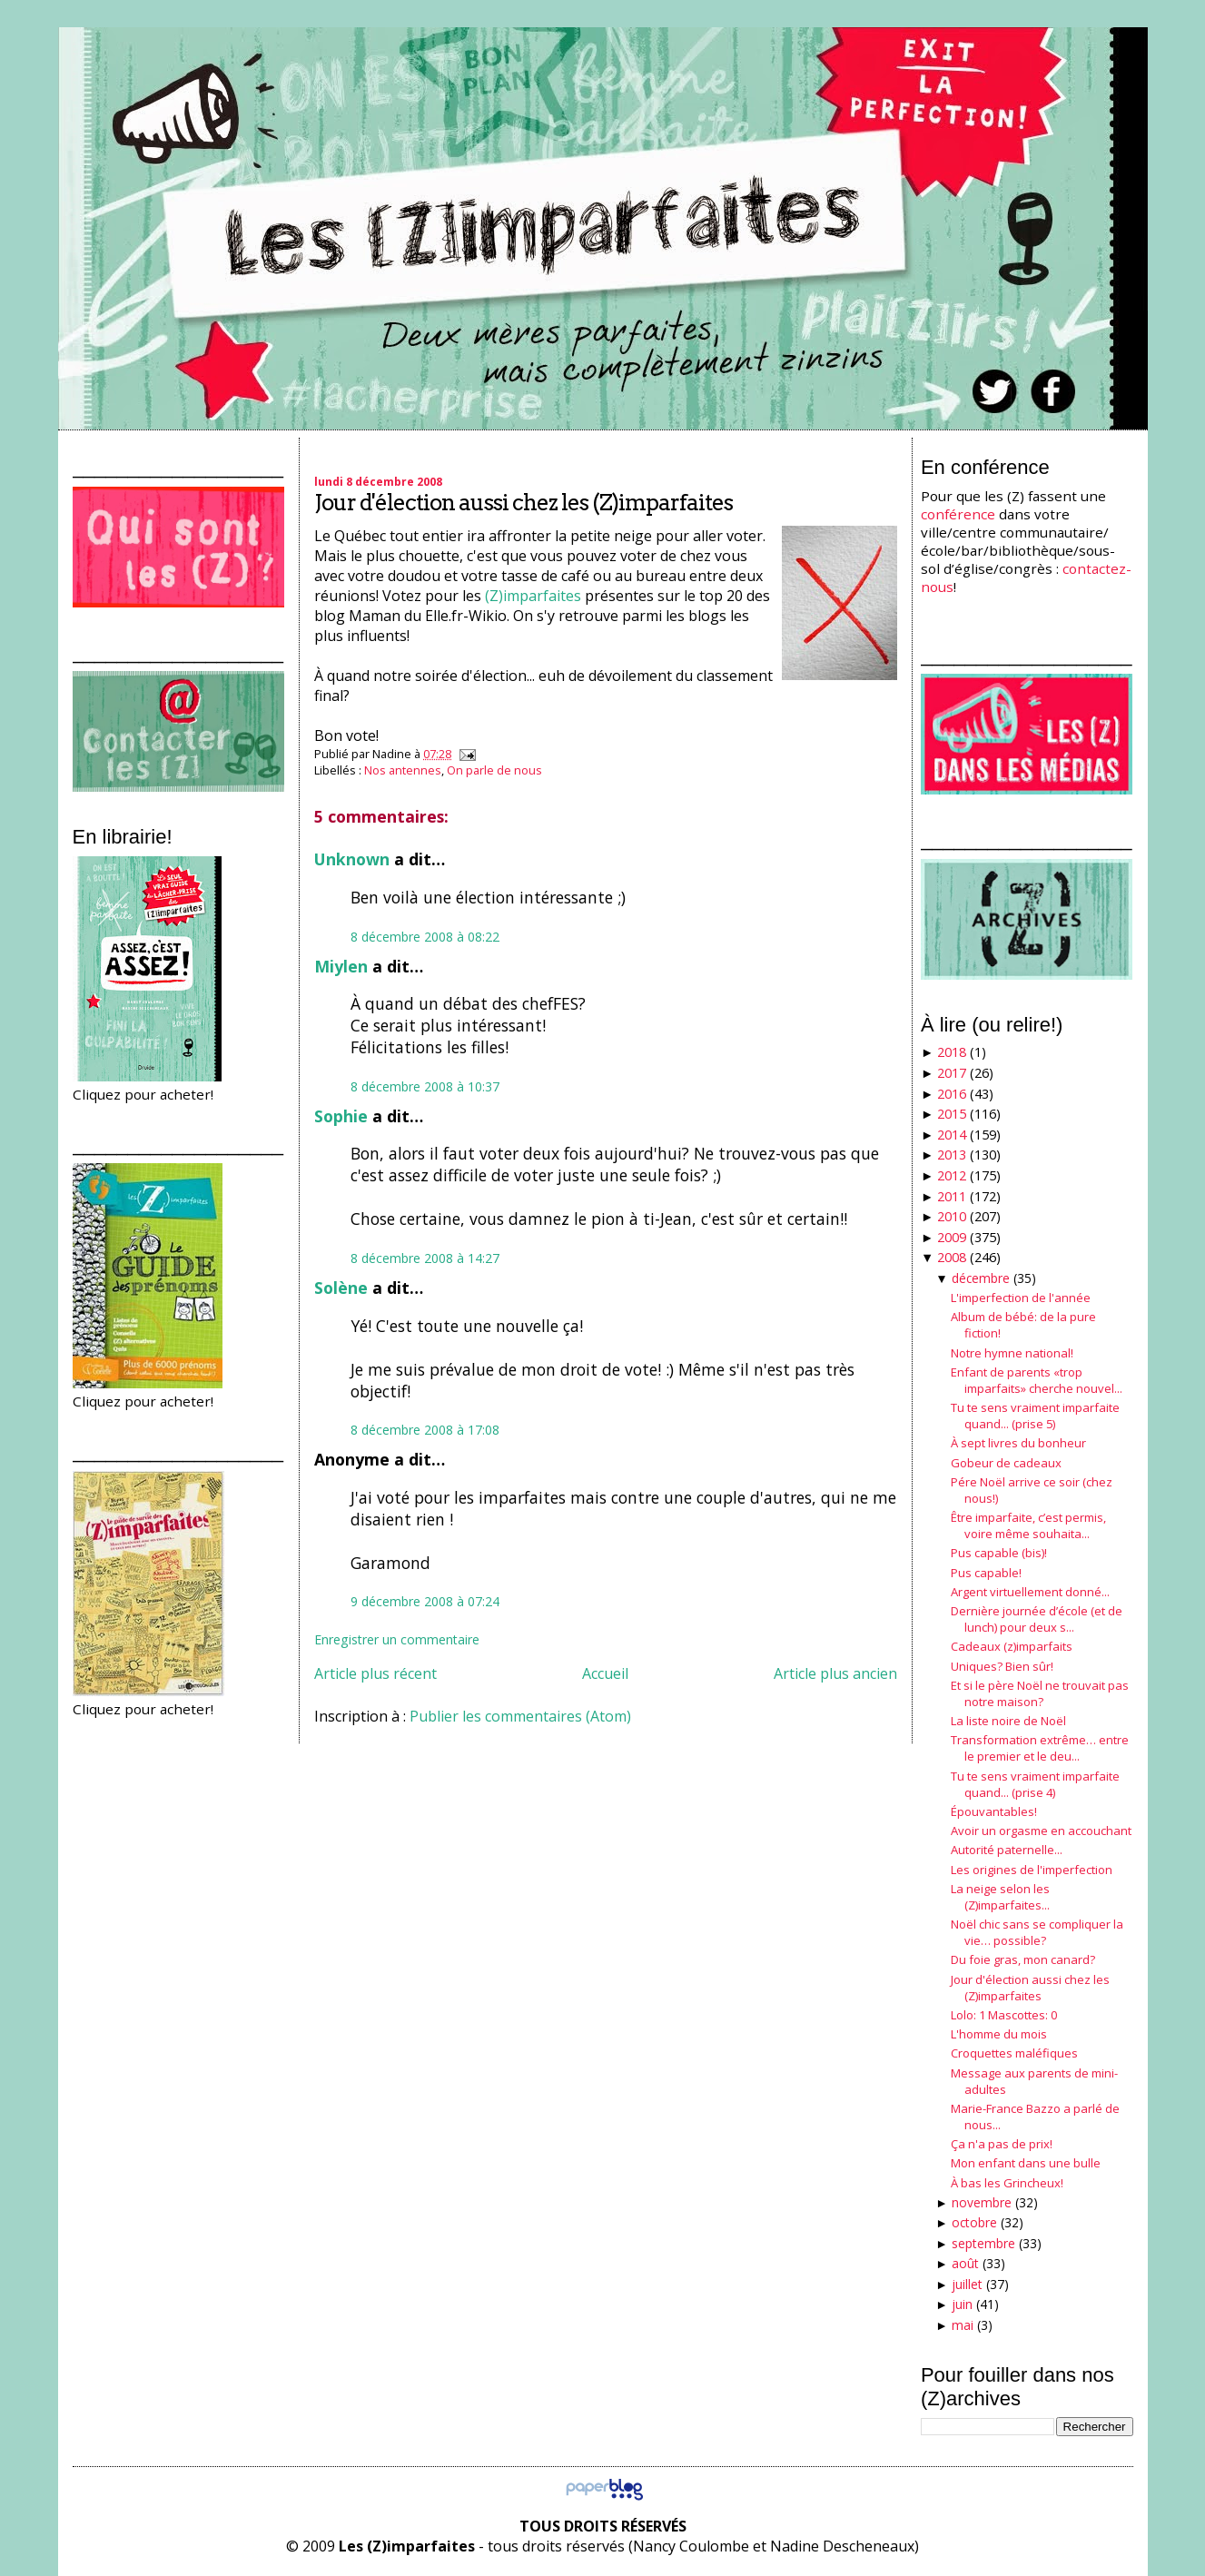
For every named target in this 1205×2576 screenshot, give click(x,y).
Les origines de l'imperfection (1031, 1869)
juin (962, 2304)
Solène (341, 1287)
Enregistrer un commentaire (396, 1639)
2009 (951, 1237)
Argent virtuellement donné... (1030, 1592)
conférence (958, 514)
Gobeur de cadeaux (1006, 1463)
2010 (951, 1216)
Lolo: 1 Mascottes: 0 (1004, 2015)
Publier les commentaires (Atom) (520, 1716)
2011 (951, 1196)
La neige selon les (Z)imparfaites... (1000, 1896)
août (965, 2263)
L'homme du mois (999, 2034)
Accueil (605, 1673)
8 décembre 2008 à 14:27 (425, 1258)
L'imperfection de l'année (1021, 1297)
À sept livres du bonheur (1018, 1443)
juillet (967, 2284)
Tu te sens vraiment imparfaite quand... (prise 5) (1035, 1415)
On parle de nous (494, 770)
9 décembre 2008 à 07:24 (425, 1601)
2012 (951, 1175)
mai (962, 2325)
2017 (951, 1072)
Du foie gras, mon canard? (1023, 1959)
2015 (951, 1113)
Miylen (341, 966)
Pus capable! (986, 1572)
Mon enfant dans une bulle (1026, 2163)
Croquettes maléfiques (1014, 2053)
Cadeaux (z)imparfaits (1011, 1646)
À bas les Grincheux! (1007, 2183)
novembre (982, 2202)
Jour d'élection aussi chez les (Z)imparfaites (523, 502)
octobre (974, 2222)
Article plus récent (375, 1673)
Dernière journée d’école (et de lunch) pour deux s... (1036, 1619)
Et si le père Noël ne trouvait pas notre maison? (1040, 1693)
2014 (951, 1134)
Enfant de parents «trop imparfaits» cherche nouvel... (1036, 1380)
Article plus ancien (835, 1673)
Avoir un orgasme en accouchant (1041, 1830)
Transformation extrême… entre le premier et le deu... (1040, 1748)
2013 (951, 1154)
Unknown (352, 859)
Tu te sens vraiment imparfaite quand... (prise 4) (1035, 1784)
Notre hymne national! (1012, 1353)
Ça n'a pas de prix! (1001, 2144)
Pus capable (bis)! (999, 1553)
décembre (981, 1278)
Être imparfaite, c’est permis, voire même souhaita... (1028, 1525)
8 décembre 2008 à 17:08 (425, 1429)
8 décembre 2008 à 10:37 (425, 1086)
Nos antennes (402, 770)
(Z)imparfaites (533, 596)
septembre (983, 2243)
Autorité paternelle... (1006, 1849)
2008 (951, 1257)
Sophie (341, 1116)
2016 (951, 1093)
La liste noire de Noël (1008, 1720)
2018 (951, 1052)
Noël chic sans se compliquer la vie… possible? (1037, 1932)
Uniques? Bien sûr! (1002, 1666)
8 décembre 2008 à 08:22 (425, 936)
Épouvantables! (994, 1811)
